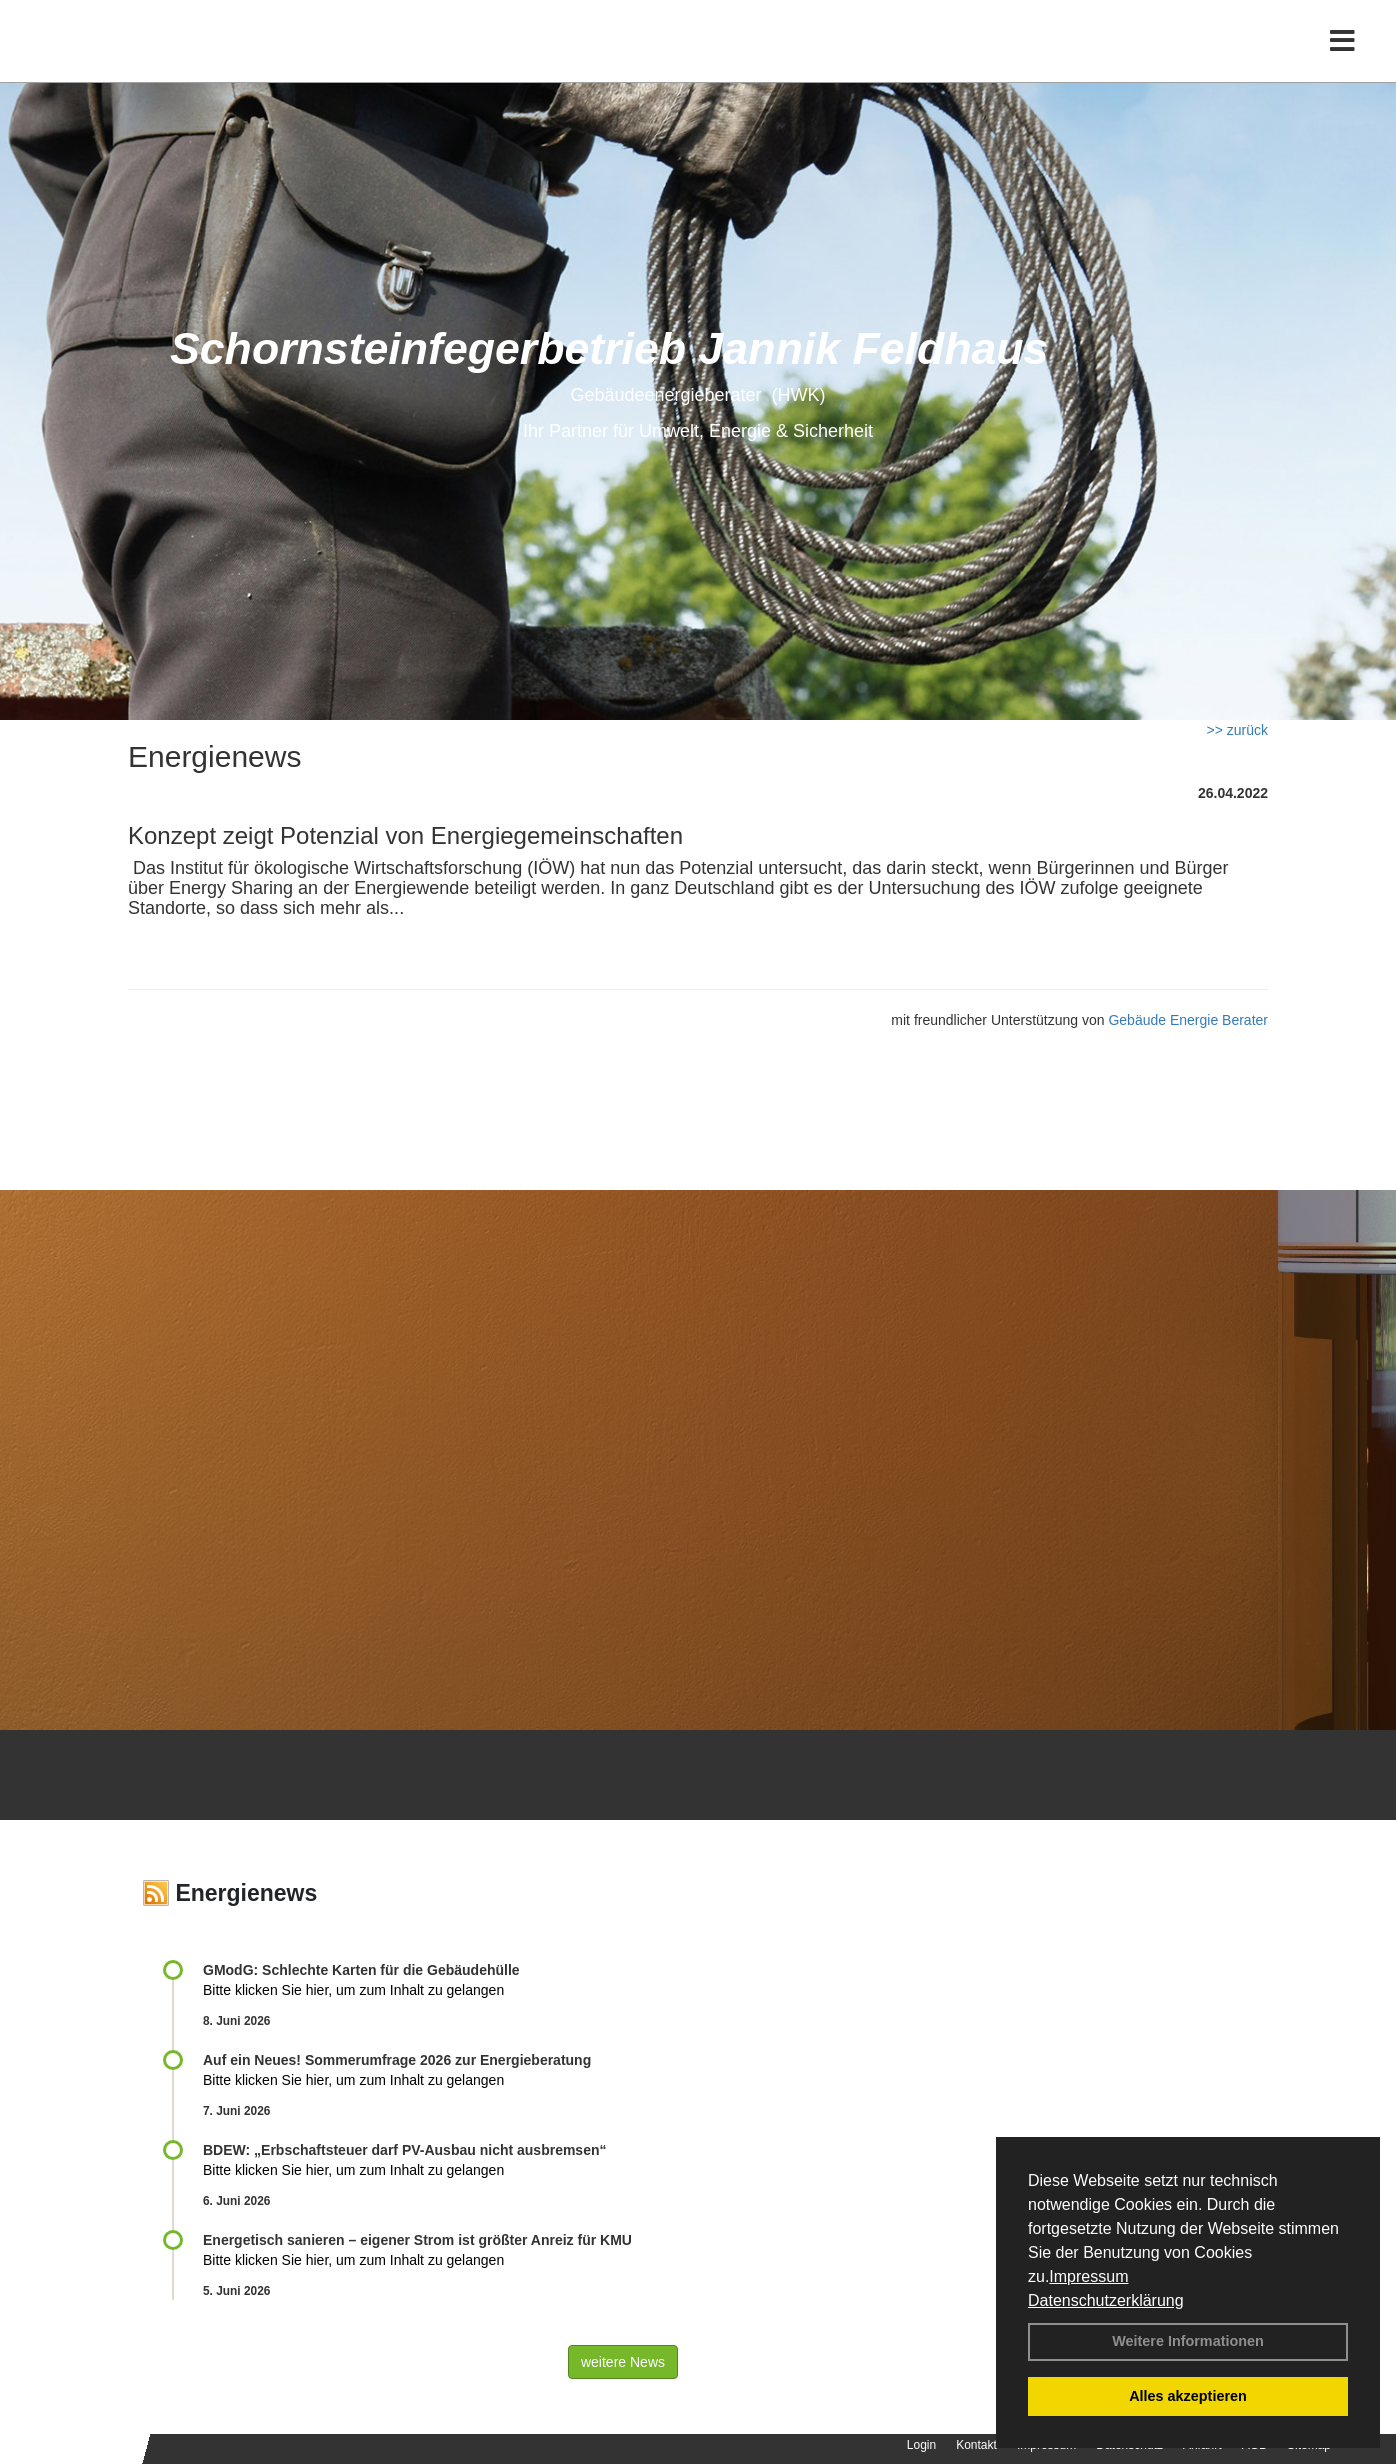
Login (921, 2445)
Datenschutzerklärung (1106, 2300)
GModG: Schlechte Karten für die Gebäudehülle (361, 1970)
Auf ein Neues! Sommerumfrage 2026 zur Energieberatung (397, 2060)
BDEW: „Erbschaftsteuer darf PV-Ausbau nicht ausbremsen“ (405, 2150)
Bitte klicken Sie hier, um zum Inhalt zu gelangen (353, 1990)
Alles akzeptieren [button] (1188, 2396)
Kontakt (976, 2445)
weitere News (623, 2362)
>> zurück (1237, 730)
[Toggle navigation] (1342, 57)
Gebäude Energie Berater (1188, 1020)
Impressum (1088, 2276)
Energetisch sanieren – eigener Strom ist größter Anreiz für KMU (417, 2240)
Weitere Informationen (1188, 2341)
